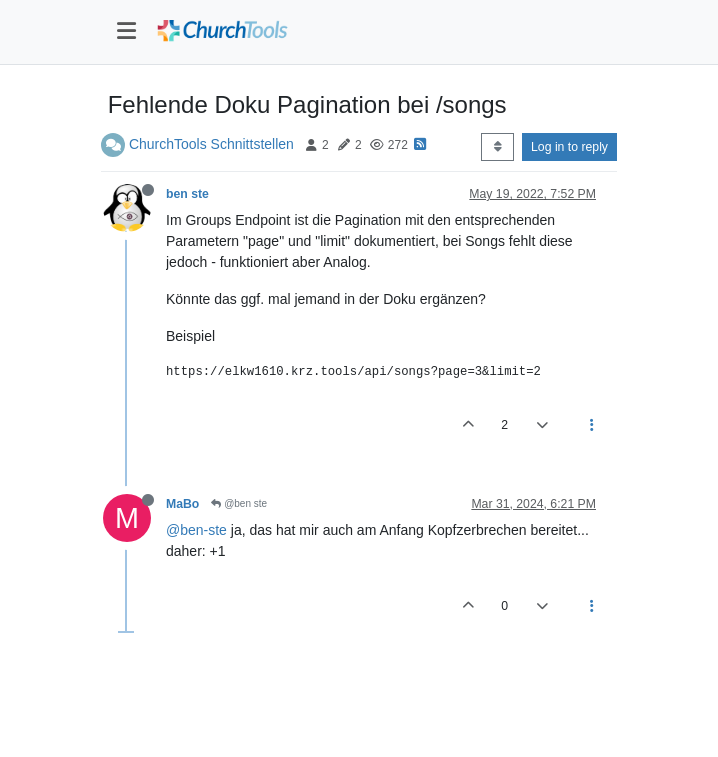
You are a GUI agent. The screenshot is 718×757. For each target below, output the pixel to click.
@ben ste (239, 503)
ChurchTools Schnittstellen (211, 144)
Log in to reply (569, 147)
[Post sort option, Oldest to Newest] (497, 147)
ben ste (187, 194)
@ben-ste (196, 530)
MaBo (182, 504)
